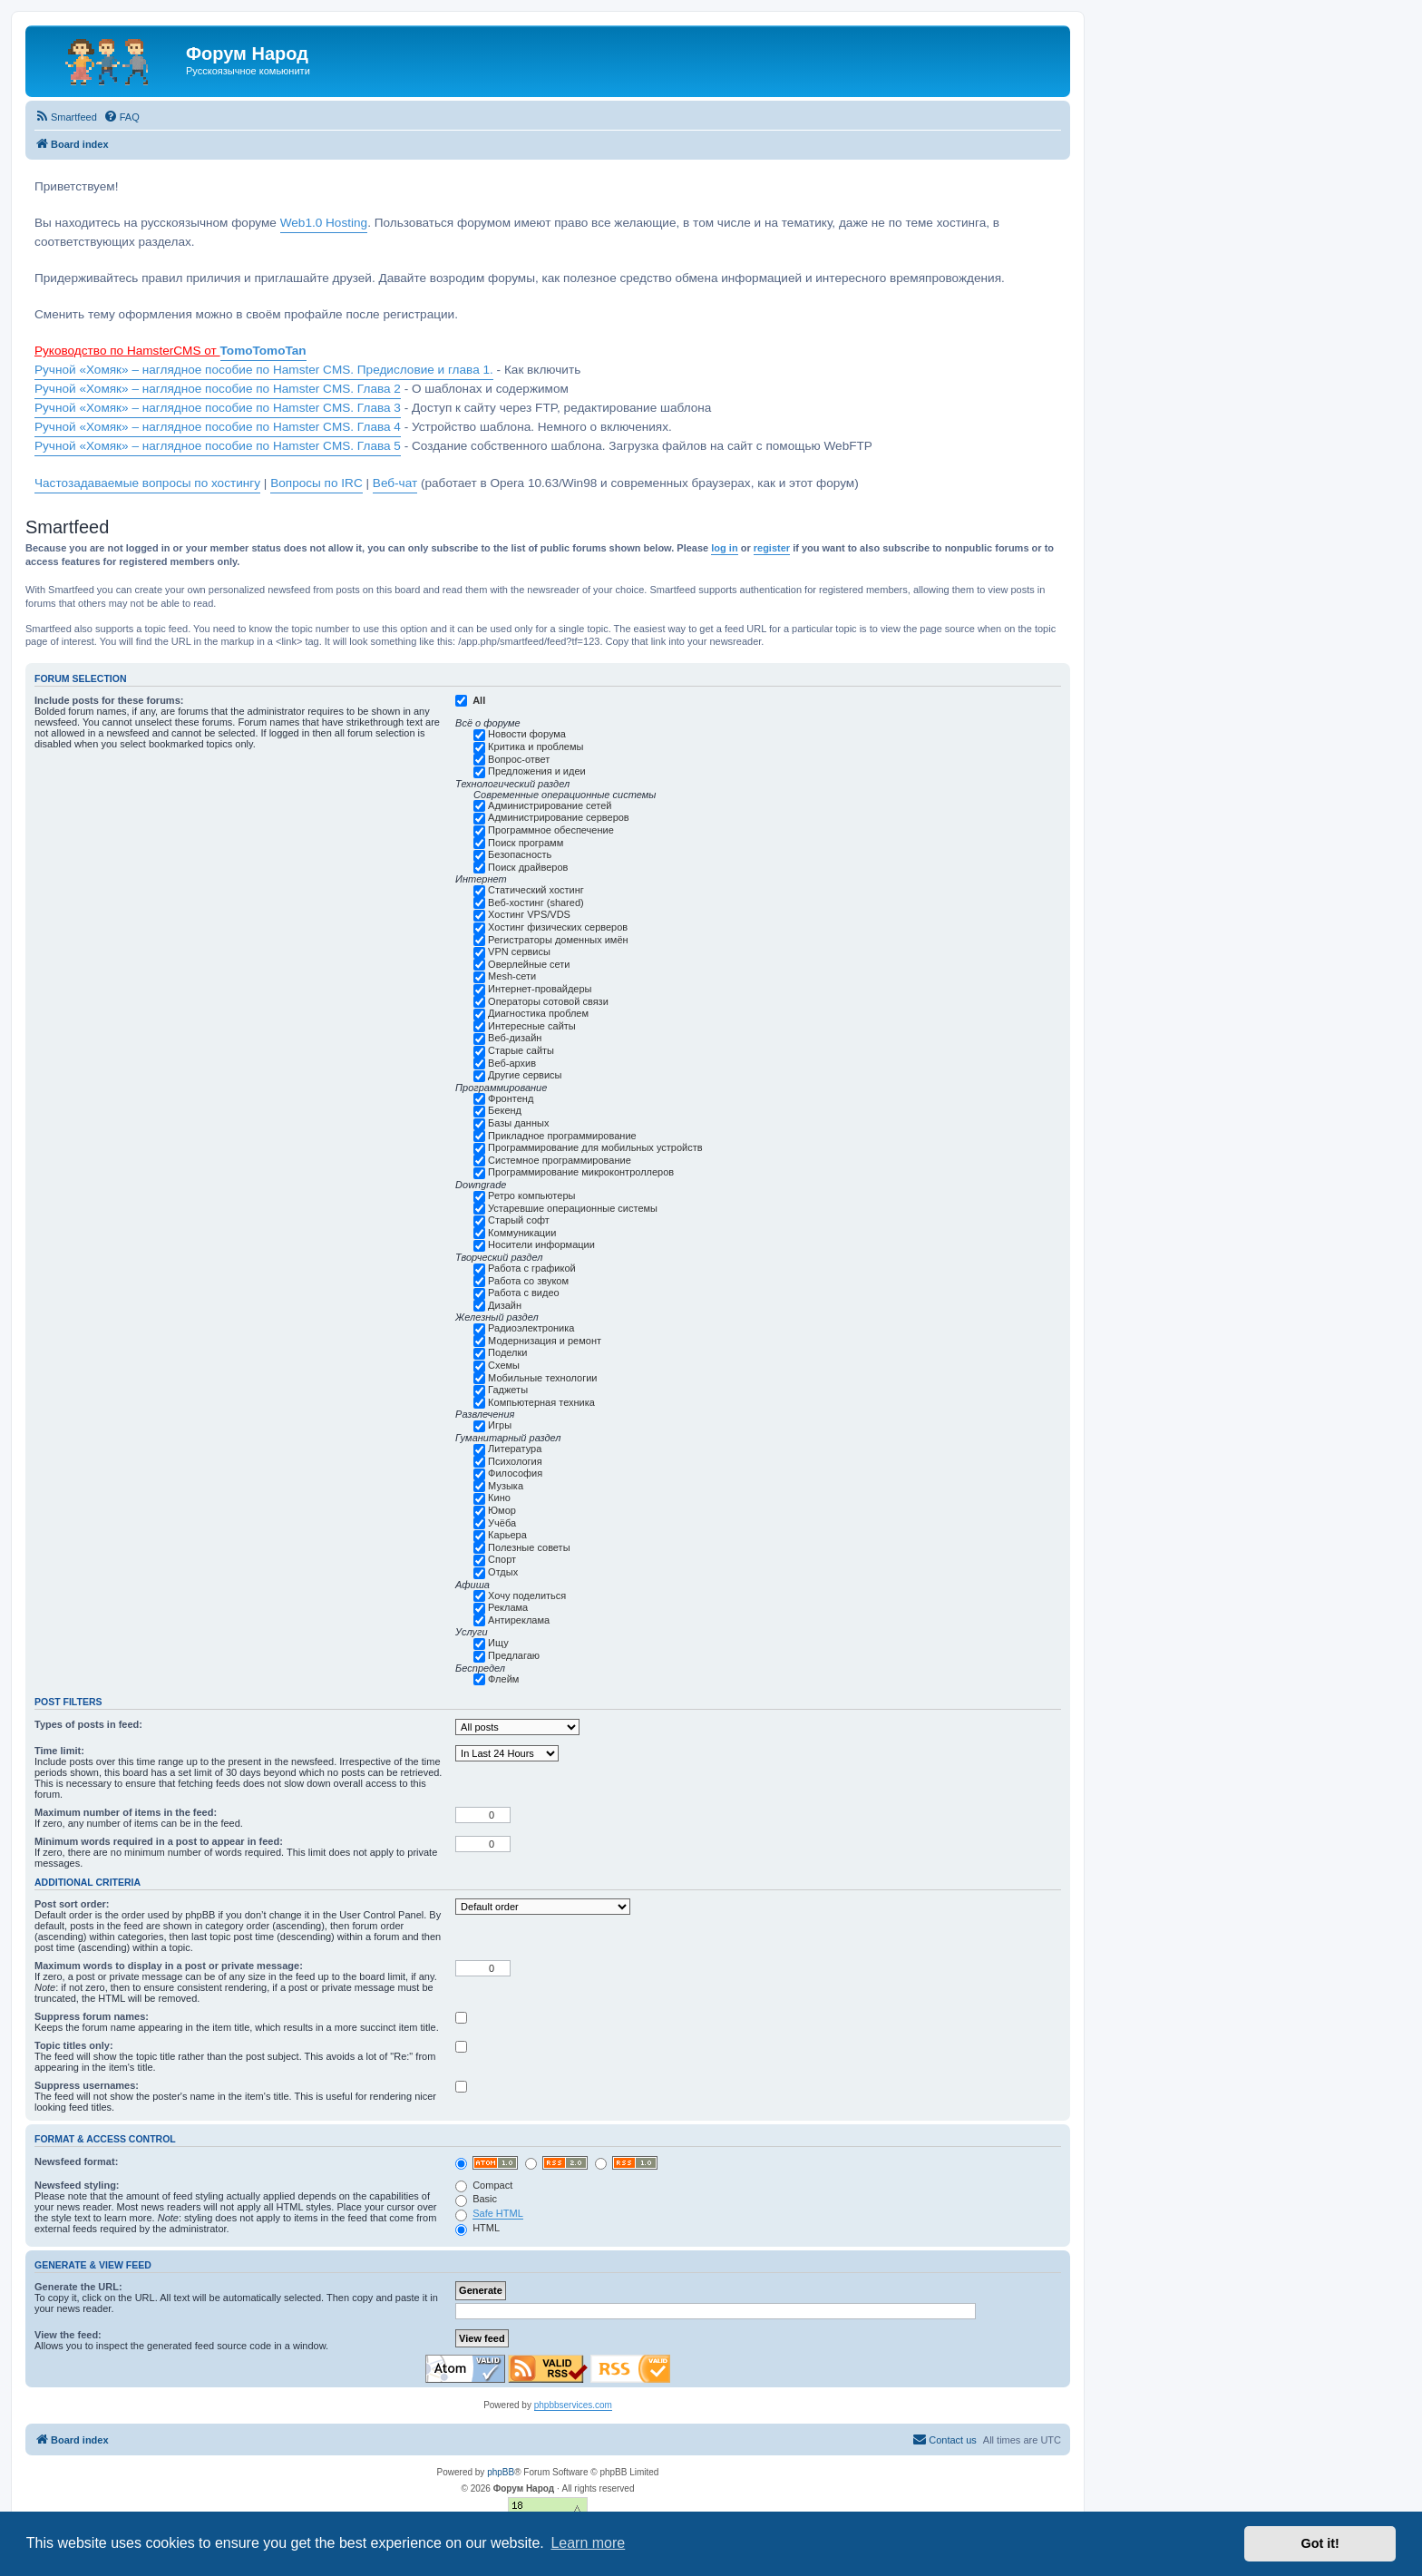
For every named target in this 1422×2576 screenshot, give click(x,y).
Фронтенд (510, 1098)
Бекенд (504, 1110)
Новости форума (527, 733)
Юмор (502, 1510)
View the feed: (68, 2334)
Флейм (503, 1678)
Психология (515, 1461)
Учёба (502, 1522)
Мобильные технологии (542, 1377)
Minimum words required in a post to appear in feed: (158, 1841)
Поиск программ (525, 842)
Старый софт (519, 1220)
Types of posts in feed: (88, 1724)
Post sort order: (72, 1903)
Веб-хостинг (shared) (536, 902)
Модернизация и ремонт (544, 1340)
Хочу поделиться (527, 1595)
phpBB (500, 2472)
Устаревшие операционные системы (572, 1208)
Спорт (502, 1559)
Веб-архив (512, 1063)
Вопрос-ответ (519, 759)
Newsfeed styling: (77, 2185)
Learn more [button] (587, 2543)
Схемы (504, 1365)
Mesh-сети (512, 976)
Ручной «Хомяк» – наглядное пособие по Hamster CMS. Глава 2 (217, 388)
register (772, 547)
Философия (515, 1473)
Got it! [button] (1320, 2543)
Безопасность (519, 854)
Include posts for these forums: (108, 700)
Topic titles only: (73, 2045)
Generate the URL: (78, 2286)
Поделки (507, 1352)
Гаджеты (508, 1389)
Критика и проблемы (535, 746)
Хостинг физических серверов (558, 927)
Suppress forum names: (91, 2016)
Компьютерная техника (541, 1402)
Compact (483, 2185)
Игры (499, 1425)
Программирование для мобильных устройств (595, 1147)
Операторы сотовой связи (548, 1001)
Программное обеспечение (551, 830)
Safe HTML (497, 2213)
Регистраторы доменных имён (558, 939)
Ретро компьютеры (531, 1195)
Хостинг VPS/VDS (529, 914)
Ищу (498, 1642)
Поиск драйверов (528, 867)
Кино (499, 1497)
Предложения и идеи (537, 771)
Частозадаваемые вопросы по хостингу (147, 483)
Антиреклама (519, 1620)
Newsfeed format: (76, 2161)
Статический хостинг (536, 889)
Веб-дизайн (514, 1037)
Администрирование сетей (549, 805)
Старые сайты (521, 1050)
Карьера (507, 1534)
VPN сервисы (519, 951)
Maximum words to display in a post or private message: (168, 1965)
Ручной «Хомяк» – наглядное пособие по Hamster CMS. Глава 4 (217, 427)
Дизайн (504, 1305)
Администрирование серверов (558, 817)
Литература (514, 1448)
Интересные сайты (532, 1025)
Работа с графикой (532, 1268)
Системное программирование (559, 1160)
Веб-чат (395, 483)
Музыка (505, 1485)
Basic (476, 2198)
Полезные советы (529, 1547)
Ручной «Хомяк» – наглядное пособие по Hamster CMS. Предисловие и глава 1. (263, 369)
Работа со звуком (528, 1280)
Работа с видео (524, 1292)
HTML (477, 2227)
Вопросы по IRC (316, 483)
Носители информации (541, 1244)
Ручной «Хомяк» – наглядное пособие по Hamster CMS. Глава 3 (217, 408)
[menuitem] (65, 117)
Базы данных (518, 1122)
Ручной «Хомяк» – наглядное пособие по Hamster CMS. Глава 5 (217, 446)
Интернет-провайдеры (539, 988)
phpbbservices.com (573, 2405)
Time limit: (59, 1750)
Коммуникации (522, 1232)
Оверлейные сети (529, 964)
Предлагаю (514, 1655)
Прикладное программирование (562, 1135)
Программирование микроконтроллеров (581, 1171)
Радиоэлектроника (531, 1327)
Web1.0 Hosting (323, 222)
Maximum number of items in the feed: (125, 1812)
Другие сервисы (524, 1074)
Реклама (508, 1607)
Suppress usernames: (86, 2085)
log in (724, 547)
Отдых (503, 1571)
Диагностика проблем (538, 1013)
